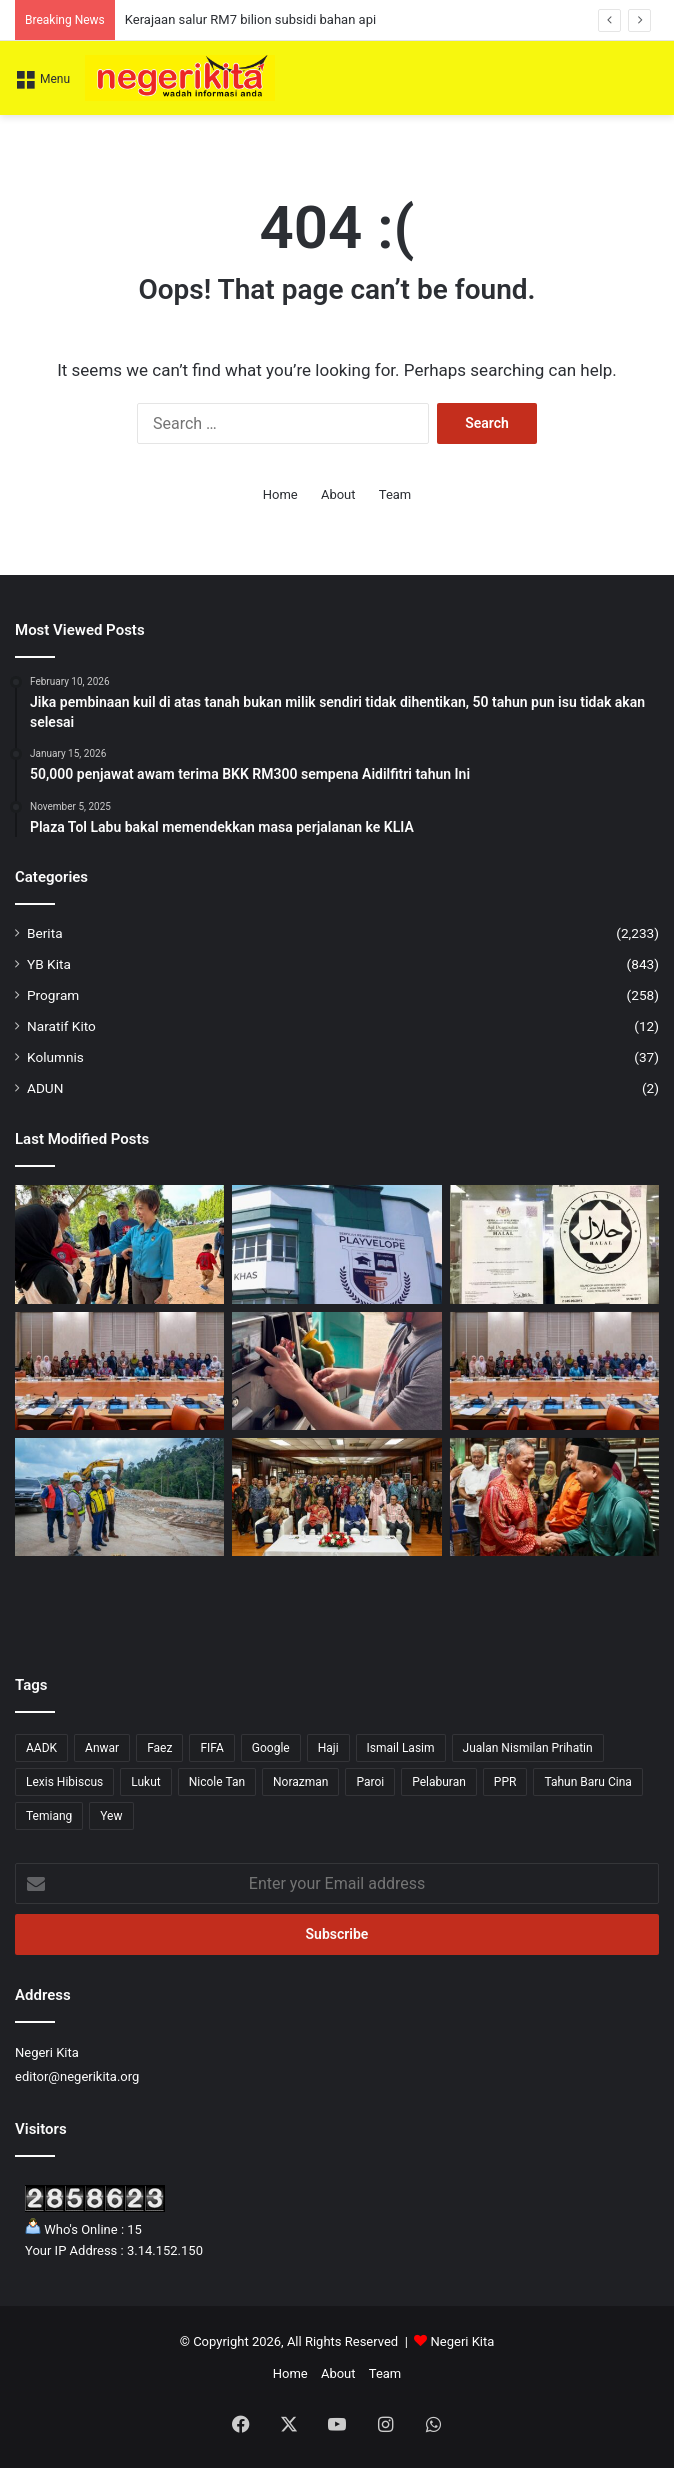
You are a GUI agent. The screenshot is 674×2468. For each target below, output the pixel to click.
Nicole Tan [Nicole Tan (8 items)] (217, 1782)
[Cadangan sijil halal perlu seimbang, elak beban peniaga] (554, 1244)
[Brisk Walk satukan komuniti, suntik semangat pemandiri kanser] (119, 1244)
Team (395, 494)
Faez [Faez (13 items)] (159, 1748)
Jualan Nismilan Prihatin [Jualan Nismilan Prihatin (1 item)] (528, 1748)
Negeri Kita (463, 2341)
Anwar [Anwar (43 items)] (102, 1748)
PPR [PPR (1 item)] (505, 1782)
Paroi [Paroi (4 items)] (370, 1782)
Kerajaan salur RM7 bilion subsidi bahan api (250, 19)
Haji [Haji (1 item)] (328, 1748)
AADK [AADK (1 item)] (41, 1748)
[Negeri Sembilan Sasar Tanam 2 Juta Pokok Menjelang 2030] (336, 1497)
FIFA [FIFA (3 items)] (211, 1748)
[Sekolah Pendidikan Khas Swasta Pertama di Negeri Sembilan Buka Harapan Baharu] (336, 1244)
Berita (45, 933)
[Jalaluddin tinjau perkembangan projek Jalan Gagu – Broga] (119, 1497)
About (338, 494)
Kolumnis (55, 1057)
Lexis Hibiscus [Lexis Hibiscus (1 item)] (64, 1782)
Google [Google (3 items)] (271, 1748)
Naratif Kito (61, 1026)
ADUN (45, 1088)
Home (280, 494)
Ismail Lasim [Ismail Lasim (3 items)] (401, 1748)
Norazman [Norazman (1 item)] (300, 1782)
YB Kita (49, 964)
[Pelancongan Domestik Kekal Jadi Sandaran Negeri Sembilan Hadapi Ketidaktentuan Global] (554, 1497)
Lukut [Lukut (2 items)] (145, 1782)
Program (53, 995)
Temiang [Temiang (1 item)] (49, 1816)
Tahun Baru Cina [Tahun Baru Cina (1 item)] (587, 1782)
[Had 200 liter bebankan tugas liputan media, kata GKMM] (336, 1371)
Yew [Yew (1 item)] (111, 1816)
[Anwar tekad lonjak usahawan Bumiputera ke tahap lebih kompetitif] (119, 1371)
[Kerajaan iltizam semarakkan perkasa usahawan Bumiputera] (554, 1371)
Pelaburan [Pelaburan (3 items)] (439, 1782)
